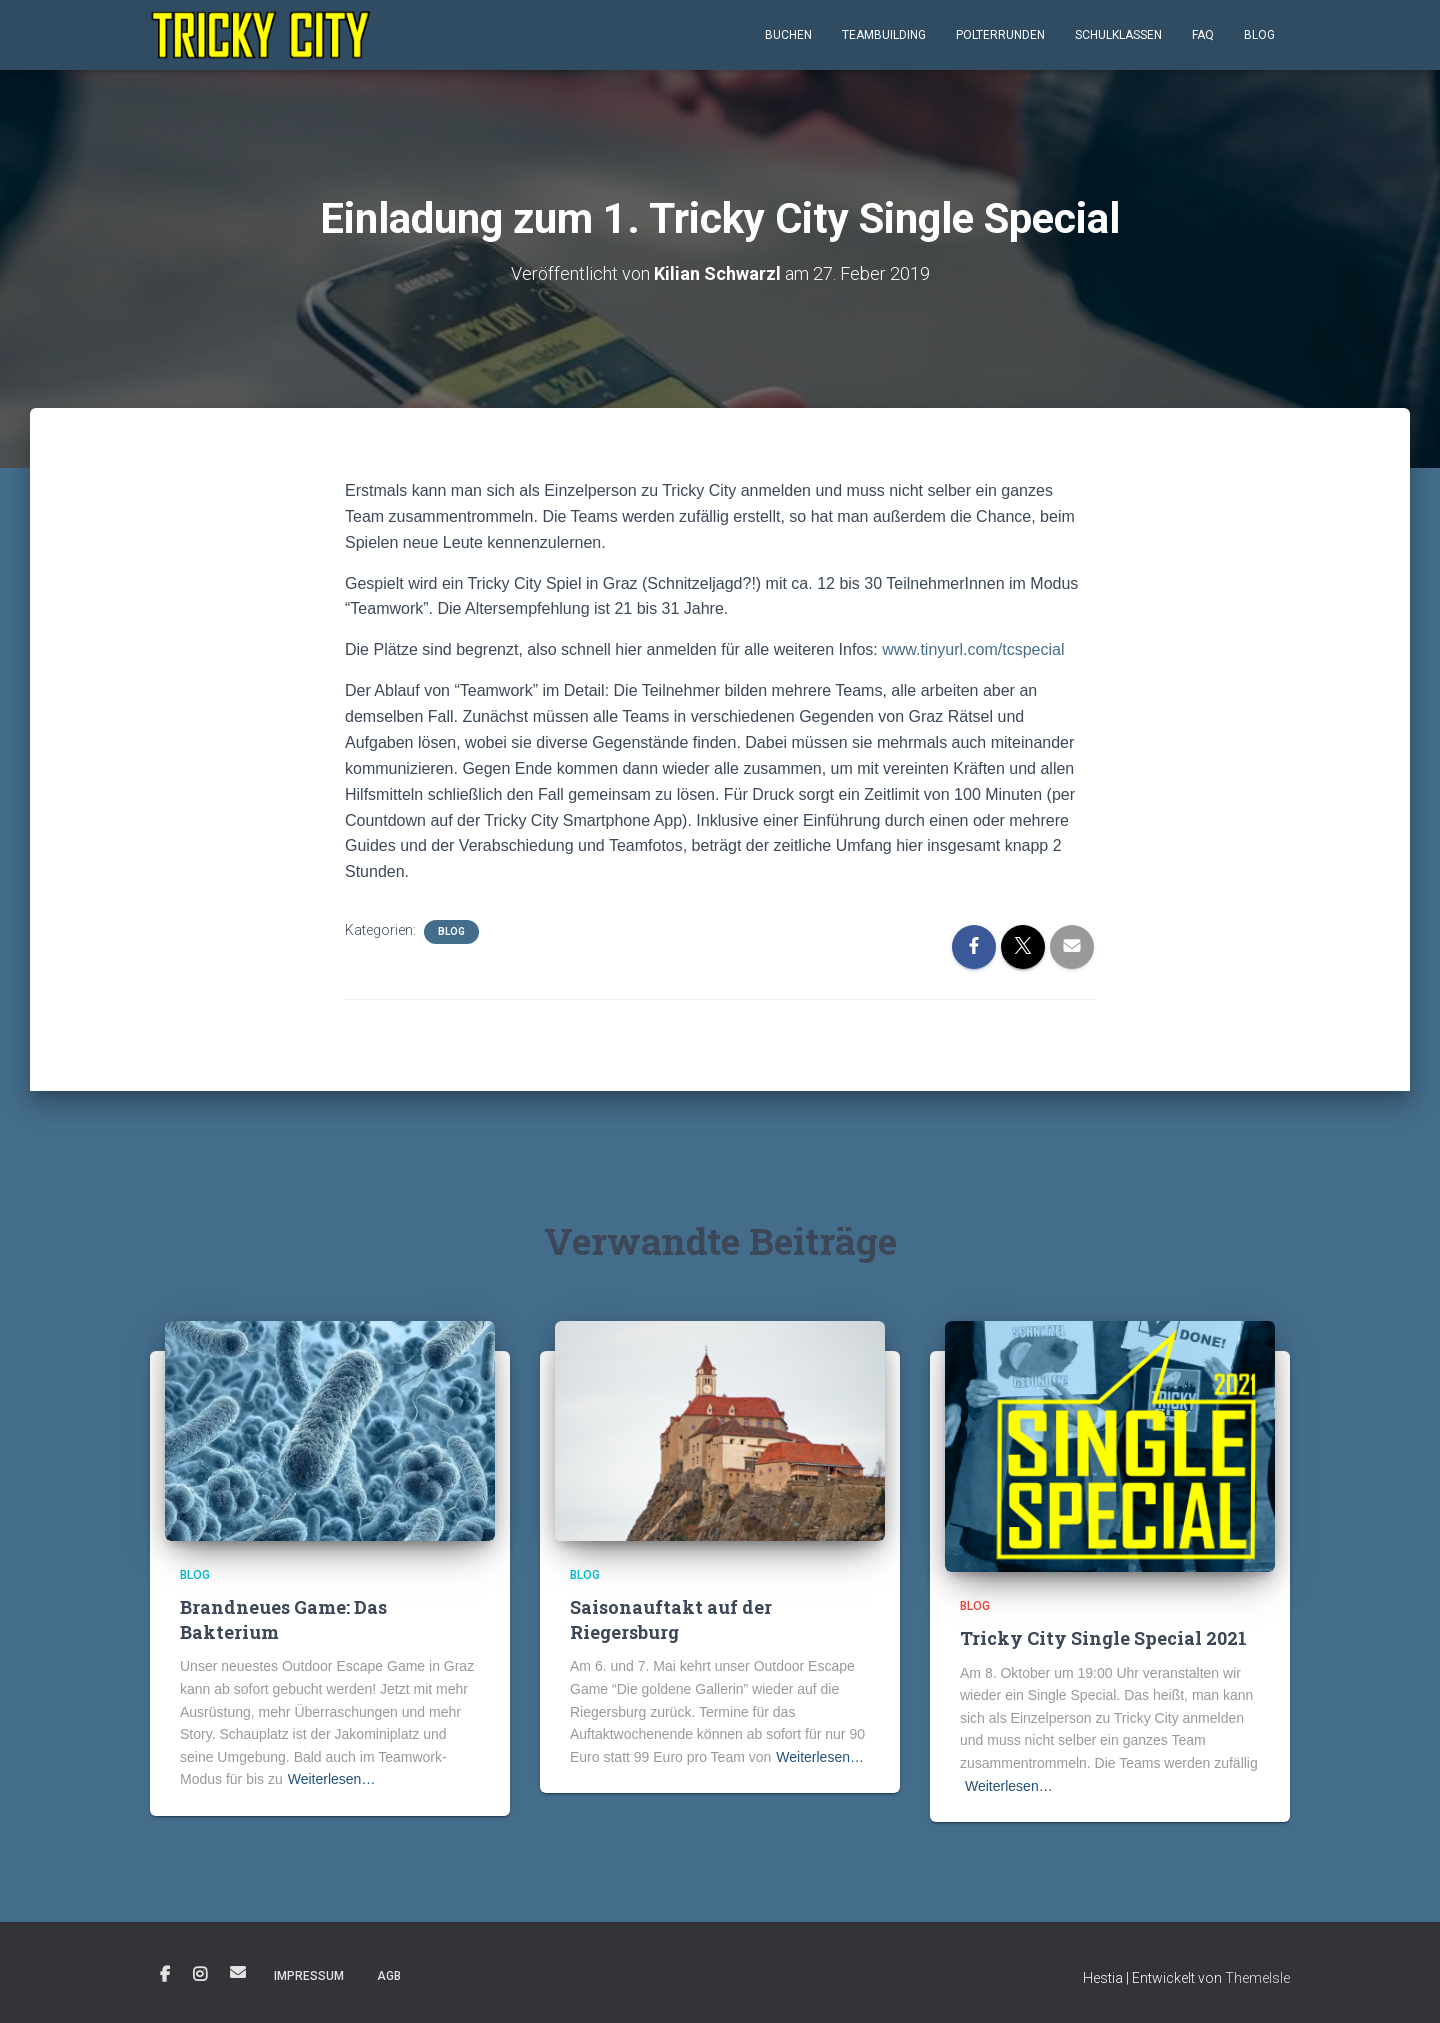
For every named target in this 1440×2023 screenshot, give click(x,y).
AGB (389, 1976)
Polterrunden (1000, 35)
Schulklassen (1118, 35)
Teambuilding (884, 35)
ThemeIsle (1257, 1978)
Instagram (200, 1975)
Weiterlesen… (332, 1779)
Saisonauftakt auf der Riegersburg (671, 1619)
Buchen (788, 35)
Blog (1259, 35)
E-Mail (238, 1972)
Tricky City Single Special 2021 (1103, 1638)
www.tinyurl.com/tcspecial (973, 649)
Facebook (165, 1975)
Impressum (309, 1976)
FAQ (1203, 35)
